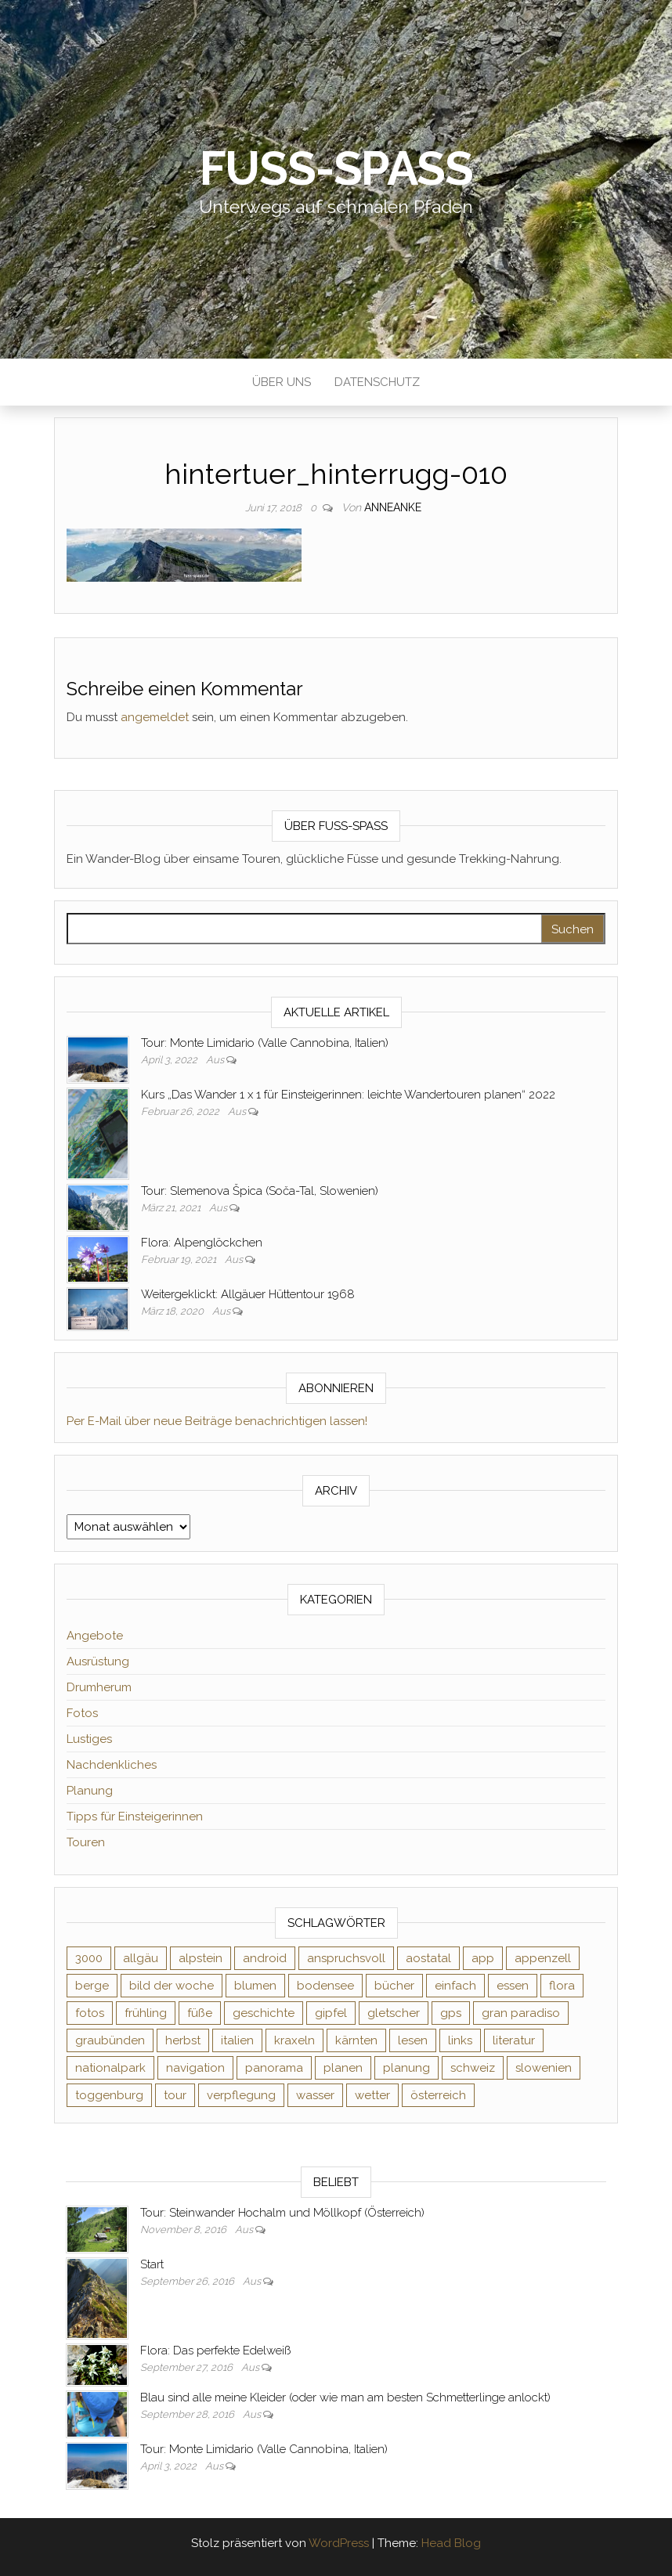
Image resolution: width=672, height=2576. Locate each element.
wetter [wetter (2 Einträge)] (372, 2095)
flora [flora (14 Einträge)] (562, 1986)
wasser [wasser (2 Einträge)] (315, 2095)
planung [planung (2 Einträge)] (406, 2068)
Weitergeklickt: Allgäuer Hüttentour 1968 (248, 1294)
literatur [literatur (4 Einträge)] (514, 2040)
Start (152, 2264)
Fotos (82, 1713)
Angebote (95, 1636)
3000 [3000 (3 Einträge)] (89, 1958)
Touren (86, 1842)
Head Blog (451, 2543)
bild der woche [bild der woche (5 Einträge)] (171, 1986)
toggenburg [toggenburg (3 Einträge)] (109, 2095)
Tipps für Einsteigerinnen (135, 1816)
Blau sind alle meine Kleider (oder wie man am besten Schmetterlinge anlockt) (345, 2397)
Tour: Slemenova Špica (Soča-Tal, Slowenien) (259, 1191)
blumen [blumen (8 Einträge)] (255, 1986)
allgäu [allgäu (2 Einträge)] (140, 1958)
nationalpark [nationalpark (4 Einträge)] (110, 2068)
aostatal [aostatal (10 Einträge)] (428, 1958)
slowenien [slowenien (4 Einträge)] (543, 2068)
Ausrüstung (98, 1661)
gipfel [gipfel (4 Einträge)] (331, 2013)
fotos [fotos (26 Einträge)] (89, 2013)
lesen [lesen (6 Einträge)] (413, 2040)
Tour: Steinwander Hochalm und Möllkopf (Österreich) (282, 2213)
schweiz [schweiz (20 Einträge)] (472, 2068)
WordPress (339, 2543)
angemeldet (155, 717)
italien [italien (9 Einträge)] (237, 2040)
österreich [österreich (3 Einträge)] (438, 2095)
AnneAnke (392, 507)
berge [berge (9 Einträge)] (92, 1986)
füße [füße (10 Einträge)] (199, 2013)
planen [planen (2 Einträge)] (343, 2068)
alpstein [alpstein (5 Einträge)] (200, 1958)
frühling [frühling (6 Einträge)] (146, 2013)
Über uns (281, 382)
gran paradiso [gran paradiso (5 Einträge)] (521, 2013)
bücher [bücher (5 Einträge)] (394, 1986)
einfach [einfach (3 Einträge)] (455, 1986)
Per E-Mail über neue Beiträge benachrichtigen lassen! (217, 1421)
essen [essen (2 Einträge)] (513, 1986)
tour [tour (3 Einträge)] (175, 2095)
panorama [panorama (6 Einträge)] (274, 2068)
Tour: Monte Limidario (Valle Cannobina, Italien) (264, 1043)
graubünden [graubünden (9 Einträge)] (110, 2040)
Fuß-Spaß (336, 168)
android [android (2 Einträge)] (265, 1958)
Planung (90, 1791)
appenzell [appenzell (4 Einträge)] (543, 1958)
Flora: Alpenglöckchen (201, 1243)
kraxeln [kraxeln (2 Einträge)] (294, 2040)
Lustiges (89, 1739)
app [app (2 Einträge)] (482, 1958)
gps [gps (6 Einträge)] (450, 2013)
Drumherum (99, 1687)
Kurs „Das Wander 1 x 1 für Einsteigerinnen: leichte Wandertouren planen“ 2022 (348, 1095)
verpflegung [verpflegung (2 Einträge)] (241, 2095)
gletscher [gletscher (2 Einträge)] (393, 2013)
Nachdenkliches (112, 1765)
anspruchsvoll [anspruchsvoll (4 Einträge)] (346, 1958)
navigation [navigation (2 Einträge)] (195, 2068)
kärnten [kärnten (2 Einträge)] (356, 2040)
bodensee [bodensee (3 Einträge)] (325, 1986)
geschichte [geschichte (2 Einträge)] (263, 2013)
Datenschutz (377, 382)
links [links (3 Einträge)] (460, 2040)
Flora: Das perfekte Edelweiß (215, 2350)
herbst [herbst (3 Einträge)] (183, 2040)
